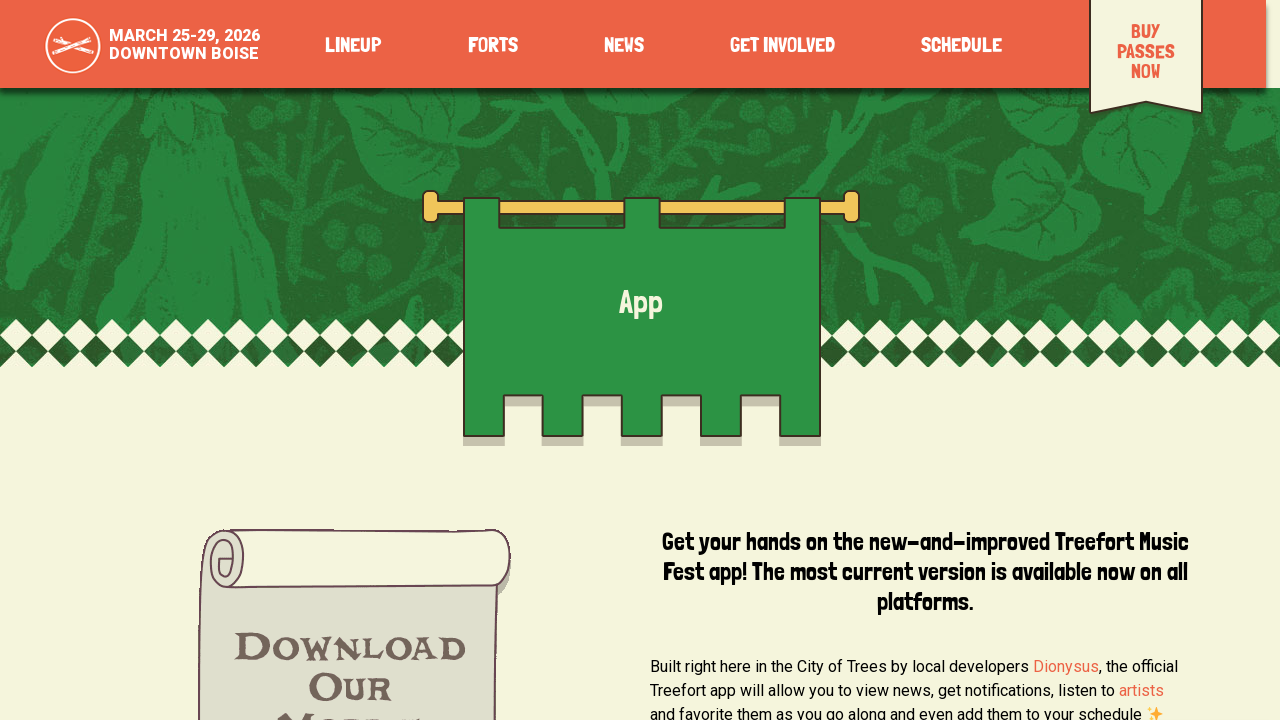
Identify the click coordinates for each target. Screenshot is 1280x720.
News (624, 45)
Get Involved (782, 45)
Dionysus (1066, 666)
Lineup (353, 45)
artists (1141, 690)
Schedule (961, 45)
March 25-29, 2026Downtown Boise (184, 44)
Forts (493, 45)
